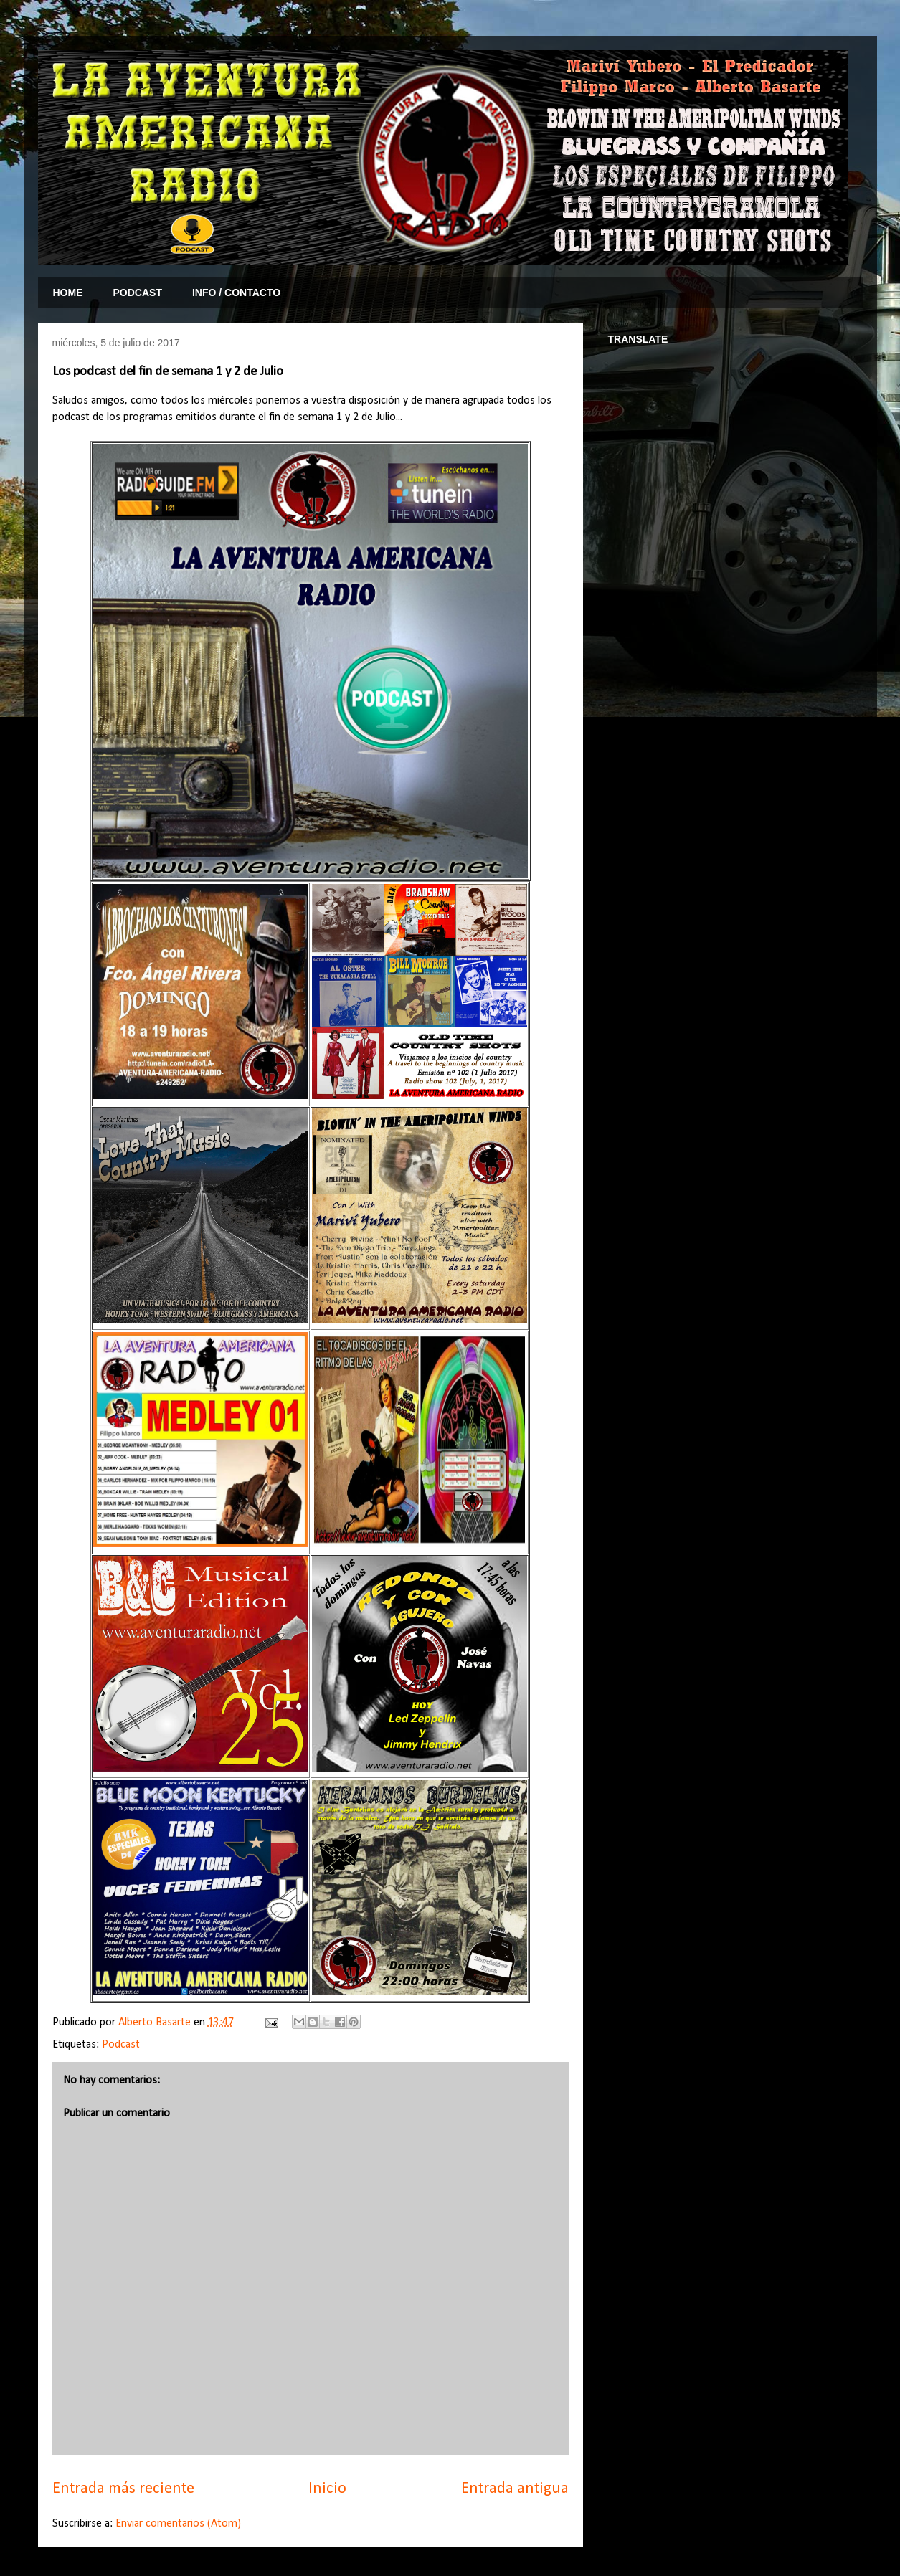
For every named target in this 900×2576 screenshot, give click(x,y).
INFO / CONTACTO (236, 292)
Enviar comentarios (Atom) (178, 2523)
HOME (68, 292)
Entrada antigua (515, 2489)
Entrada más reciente (123, 2489)
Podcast (121, 2044)
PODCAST (137, 292)
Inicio (327, 2489)
